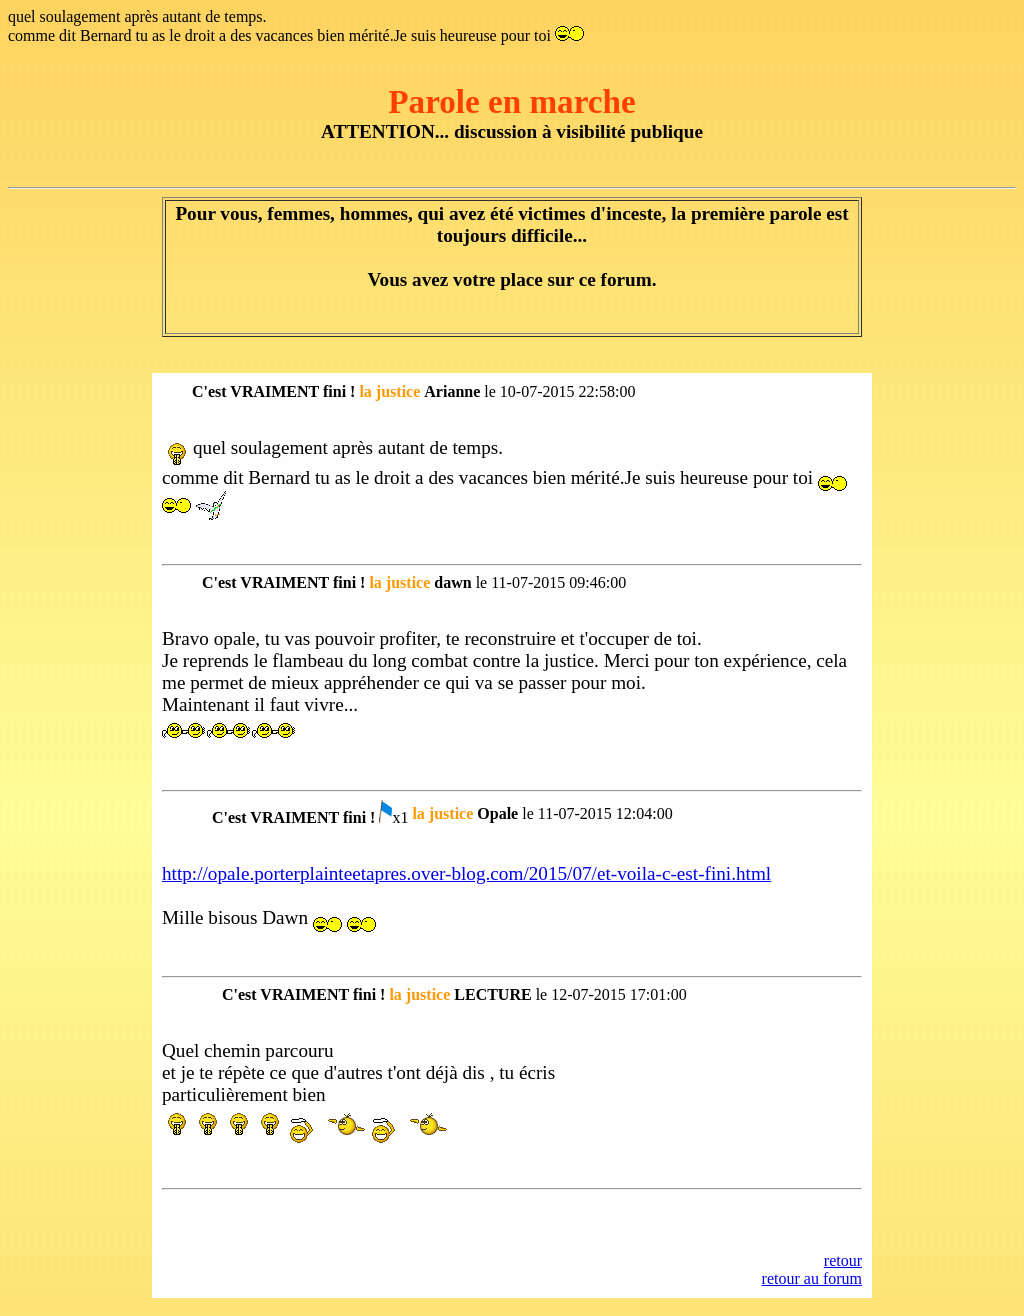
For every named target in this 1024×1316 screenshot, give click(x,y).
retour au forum (812, 1278)
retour (843, 1260)
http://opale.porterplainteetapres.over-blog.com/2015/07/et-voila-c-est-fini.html (466, 873)
